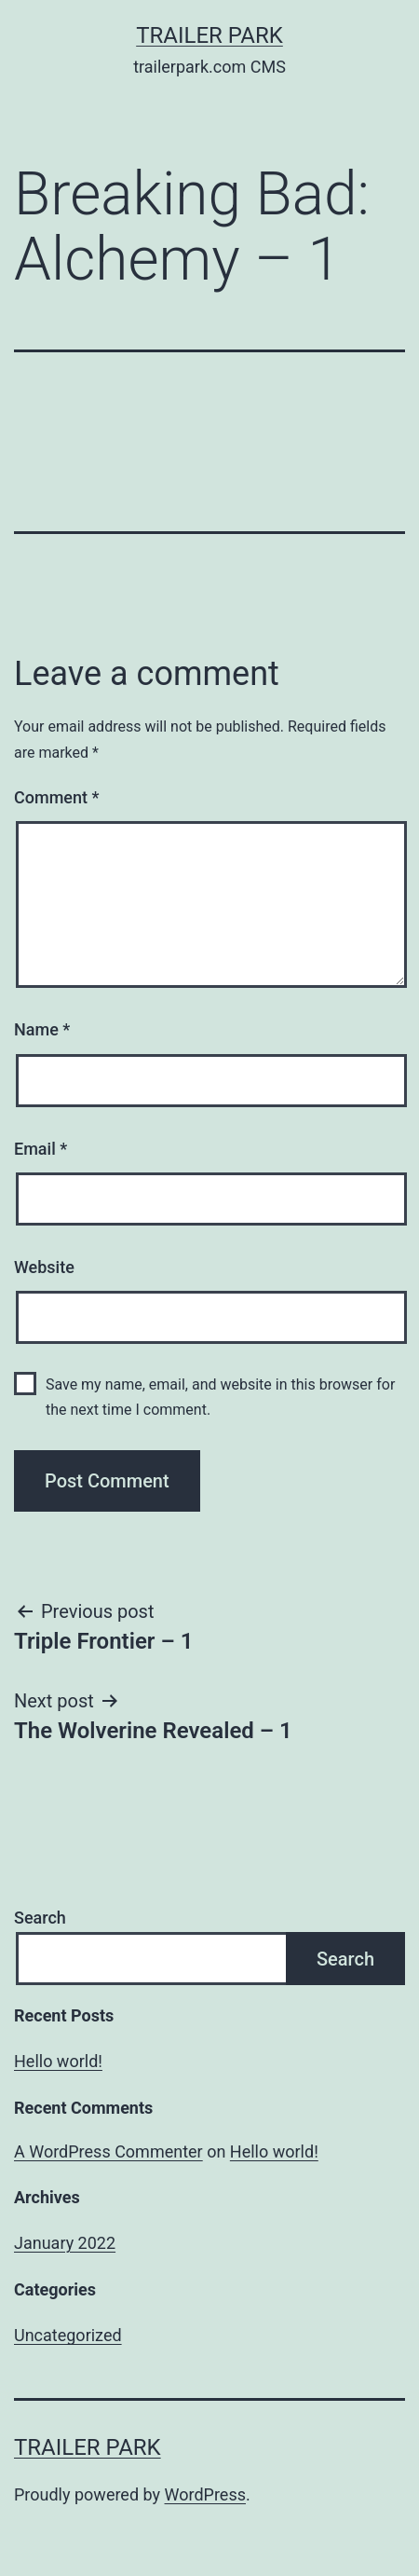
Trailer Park (209, 35)
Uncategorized (68, 2335)
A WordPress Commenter (108, 2151)
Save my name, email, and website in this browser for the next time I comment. (220, 1397)
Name (42, 1029)
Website (44, 1267)
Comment (56, 797)
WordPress (205, 2494)
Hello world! (58, 2061)
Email (40, 1148)
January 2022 (64, 2243)
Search (40, 1917)
